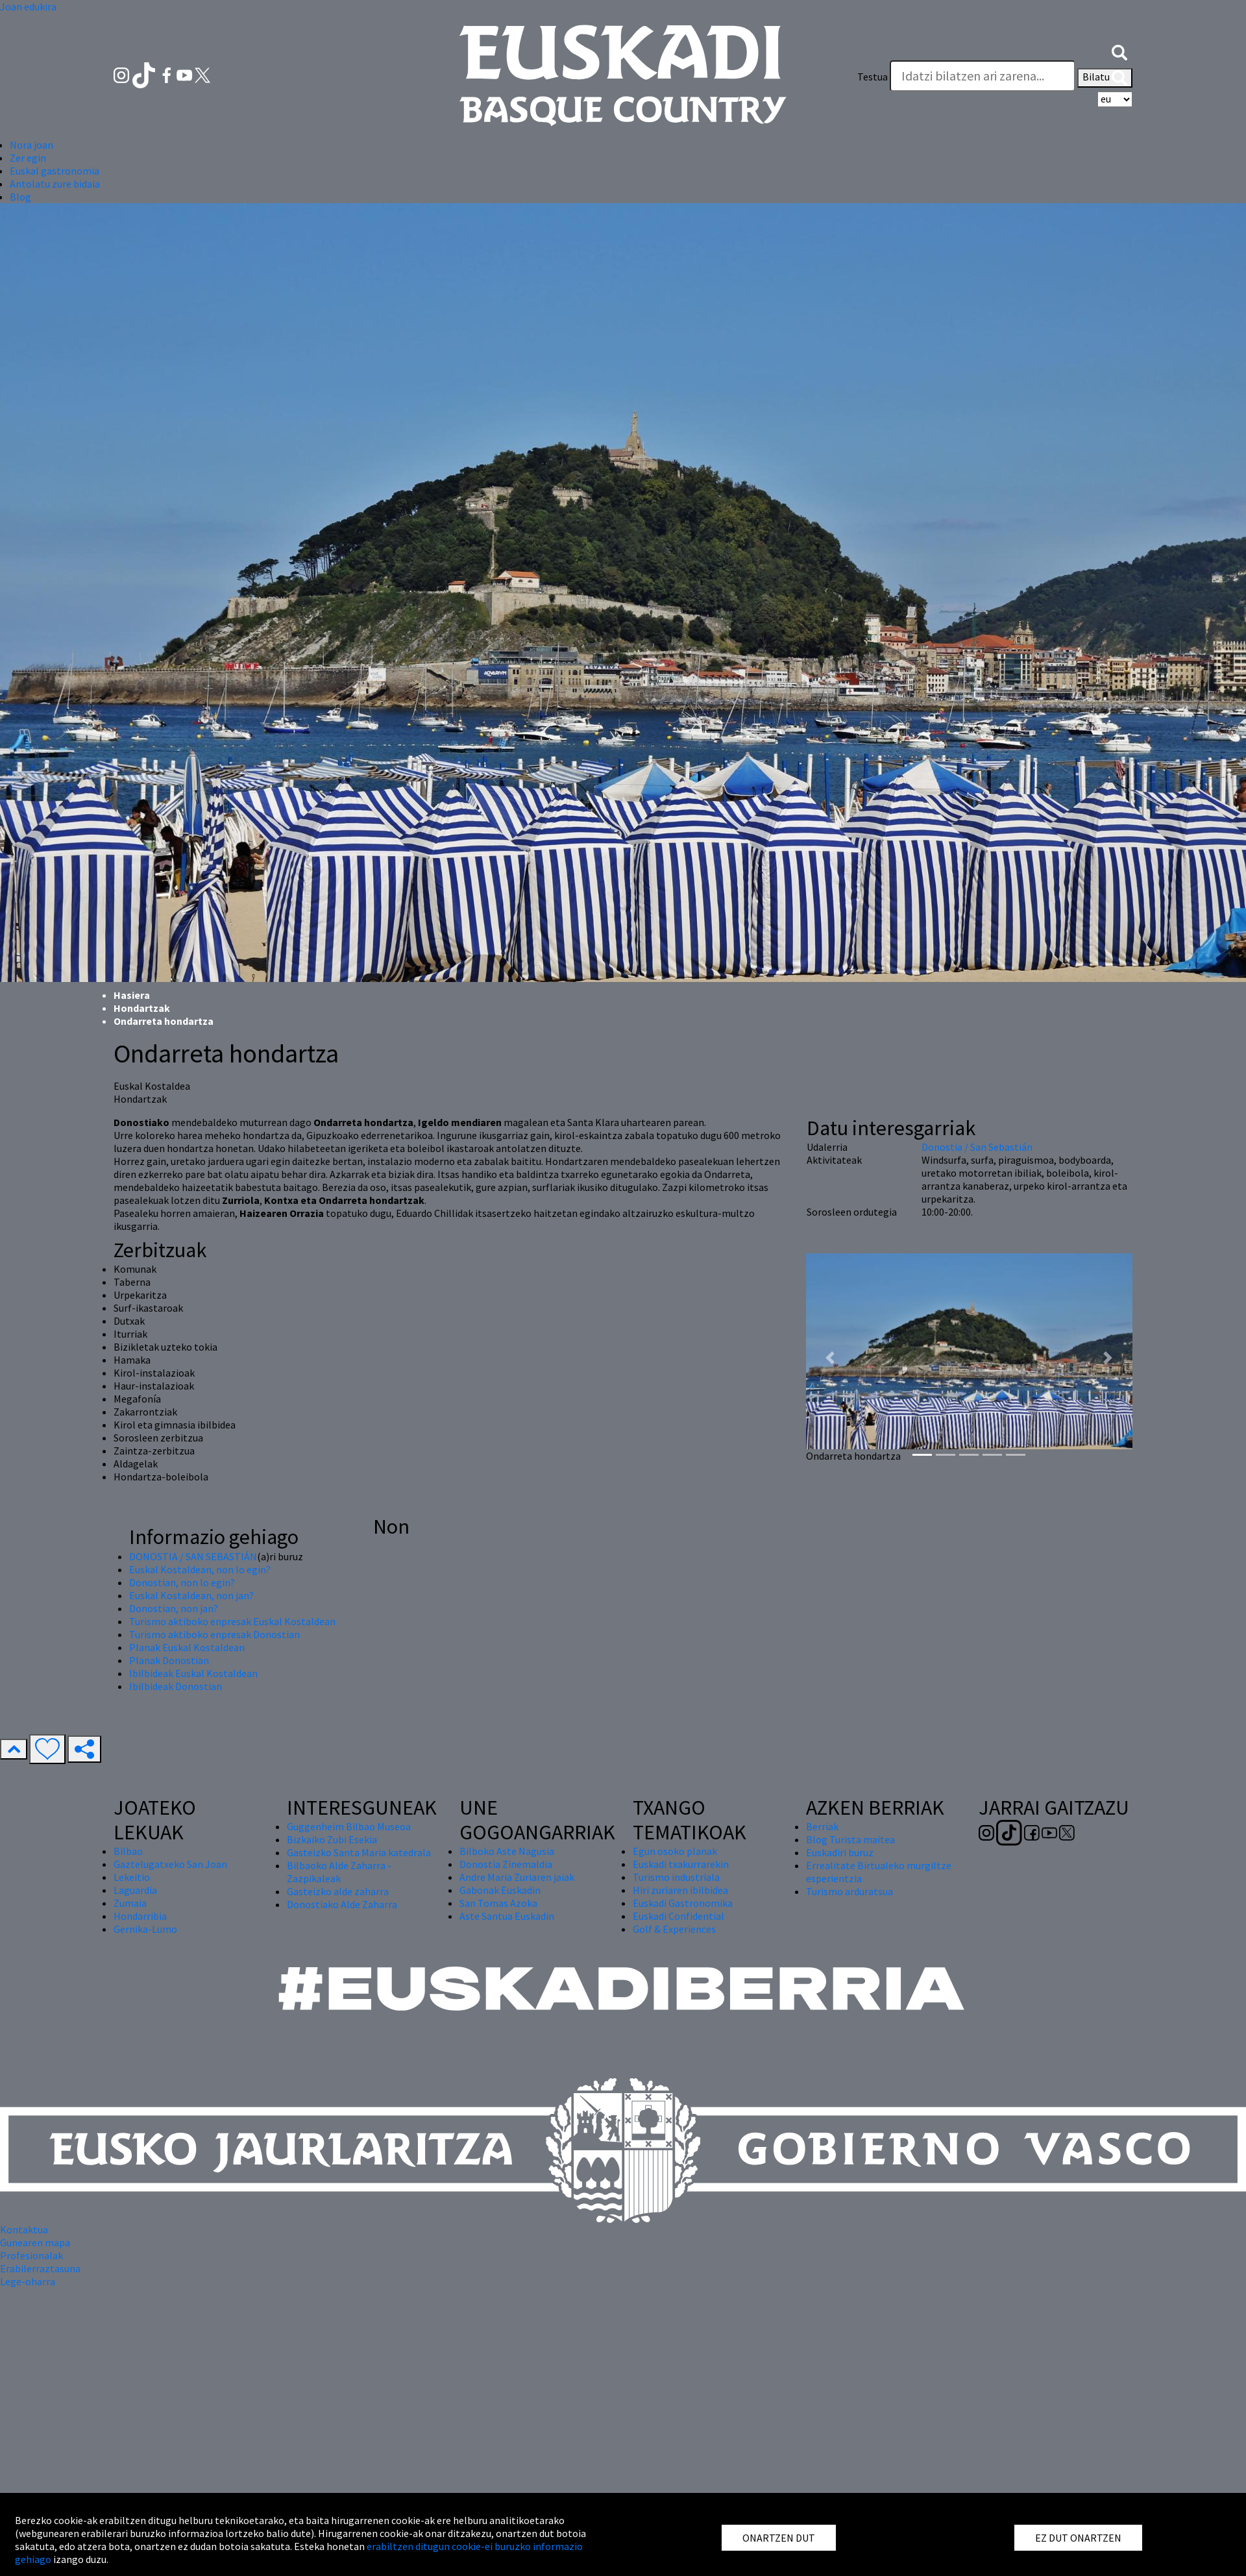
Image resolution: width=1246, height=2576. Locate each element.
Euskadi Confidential (678, 1915)
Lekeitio (132, 1877)
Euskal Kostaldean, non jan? (191, 1595)
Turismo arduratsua (849, 1891)
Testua (872, 76)
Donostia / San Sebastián (977, 1146)
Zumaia (130, 1902)
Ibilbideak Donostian (175, 1686)
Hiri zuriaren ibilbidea (680, 1889)
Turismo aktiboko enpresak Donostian (214, 1634)
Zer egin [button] (28, 157)
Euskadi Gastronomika (683, 1902)
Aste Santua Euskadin (506, 1915)
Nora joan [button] (31, 144)
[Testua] (982, 76)
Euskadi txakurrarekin (681, 1864)
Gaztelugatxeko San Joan (170, 1864)
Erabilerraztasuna (40, 2268)
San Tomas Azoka (498, 1902)
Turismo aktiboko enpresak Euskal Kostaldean (232, 1621)
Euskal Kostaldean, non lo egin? (200, 1569)
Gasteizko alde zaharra (338, 1891)
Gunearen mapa (35, 2242)
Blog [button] (20, 196)
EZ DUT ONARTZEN (1078, 2537)
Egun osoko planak (675, 1851)
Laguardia (135, 1889)
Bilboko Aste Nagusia (506, 1851)
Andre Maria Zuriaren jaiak (516, 1877)
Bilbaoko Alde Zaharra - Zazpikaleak (339, 1872)
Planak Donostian (169, 1660)
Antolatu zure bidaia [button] (55, 183)
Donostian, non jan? (173, 1608)
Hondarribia (140, 1915)
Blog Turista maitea (850, 1839)
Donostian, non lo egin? (182, 1582)
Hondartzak (142, 1007)
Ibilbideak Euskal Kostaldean (193, 1673)
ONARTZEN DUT (778, 2537)
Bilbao (128, 1851)
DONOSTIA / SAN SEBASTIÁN (193, 1556)
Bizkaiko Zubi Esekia (332, 1839)
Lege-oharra (27, 2281)
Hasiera (132, 994)
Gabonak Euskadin (500, 1889)
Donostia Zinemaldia (505, 1864)
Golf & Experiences (674, 1928)
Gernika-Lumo (145, 1928)
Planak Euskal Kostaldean (187, 1647)
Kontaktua (24, 2229)
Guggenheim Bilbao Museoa (349, 1826)
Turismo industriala (676, 1877)
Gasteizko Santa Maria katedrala (359, 1852)
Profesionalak (31, 2255)
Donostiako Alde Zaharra (342, 1904)
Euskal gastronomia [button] (54, 170)
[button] (1119, 50)
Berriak (822, 1826)
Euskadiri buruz (839, 1852)
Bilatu (1104, 78)
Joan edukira (28, 6)
